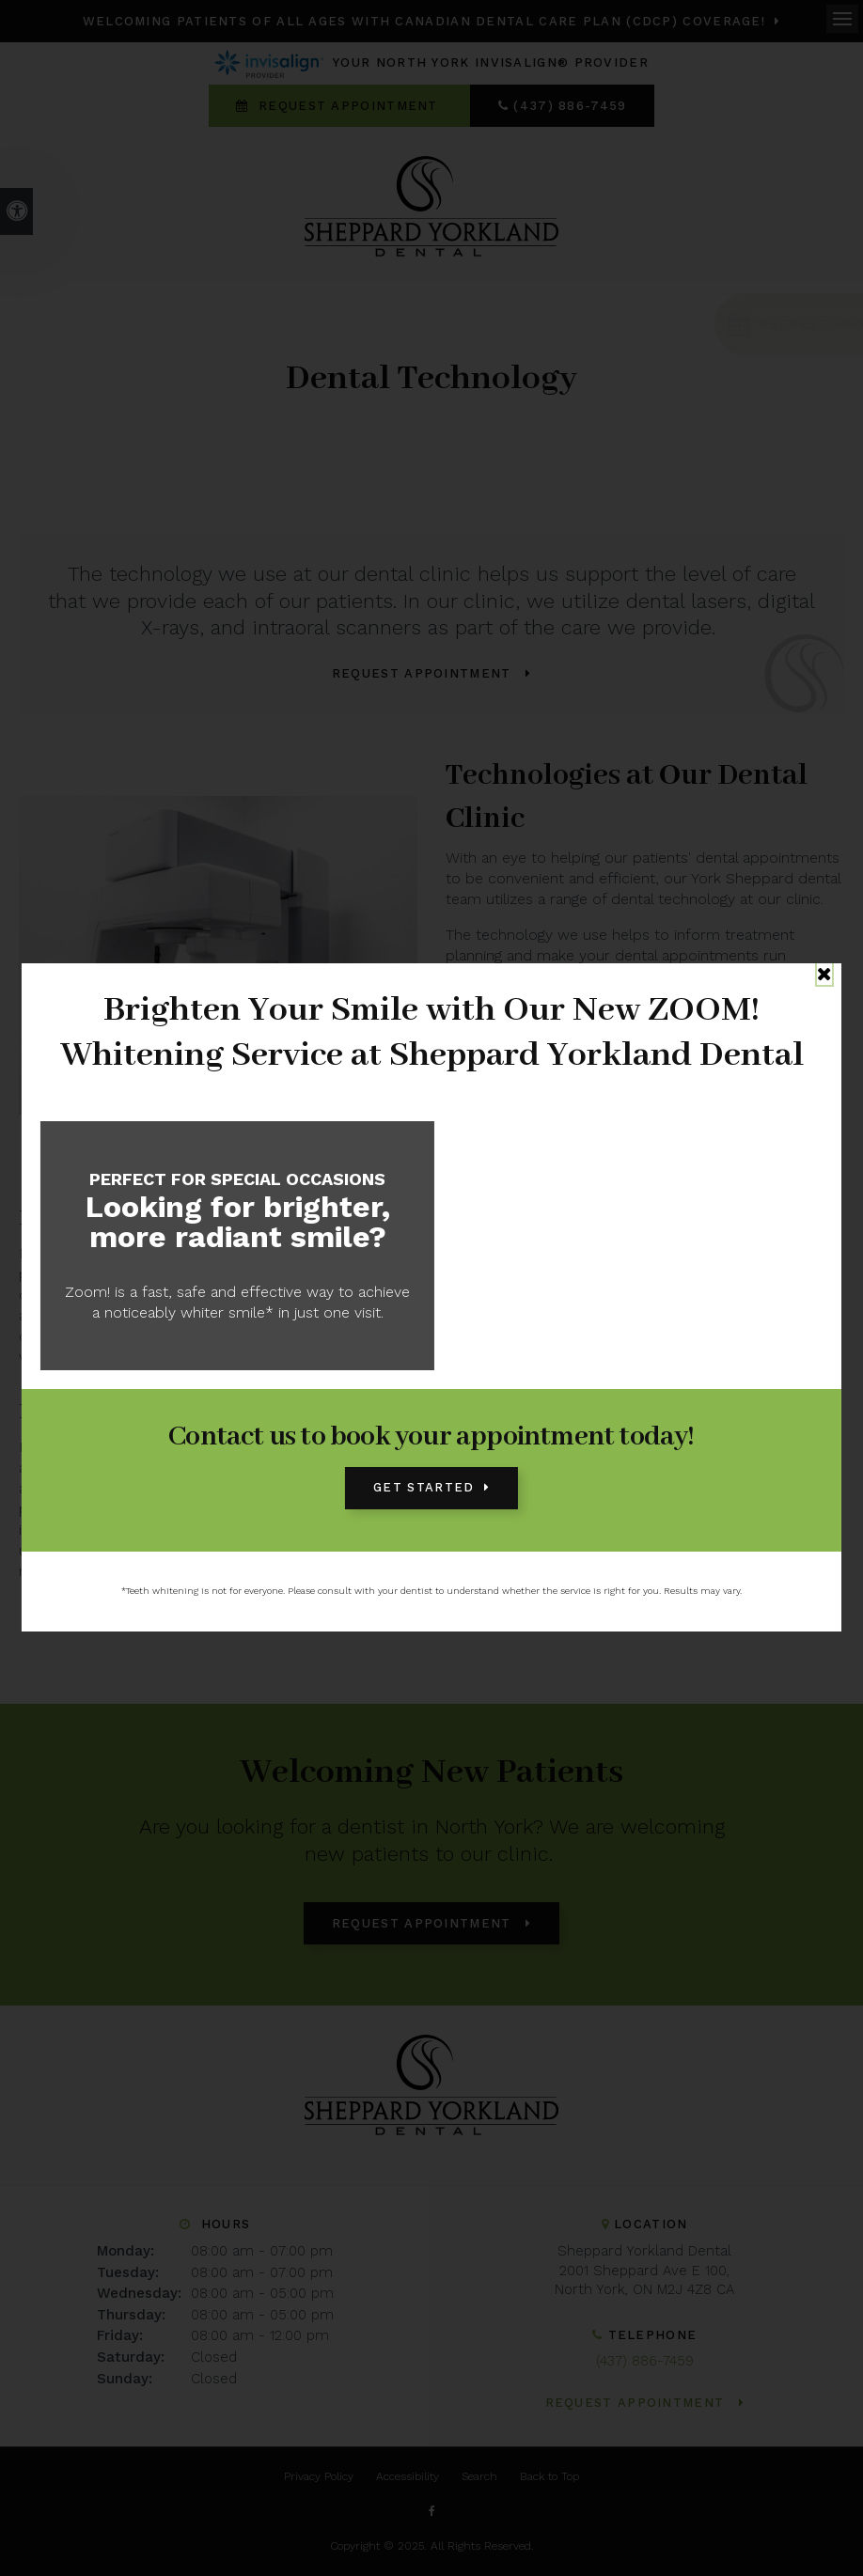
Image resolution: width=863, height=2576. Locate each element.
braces (773, 1336)
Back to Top (549, 2476)
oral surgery (271, 1488)
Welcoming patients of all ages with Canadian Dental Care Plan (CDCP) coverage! (424, 21)
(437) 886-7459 (569, 106)
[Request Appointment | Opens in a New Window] (736, 323)
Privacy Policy (318, 2476)
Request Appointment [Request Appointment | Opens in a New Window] (348, 106)
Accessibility (407, 2476)
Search (479, 2476)
